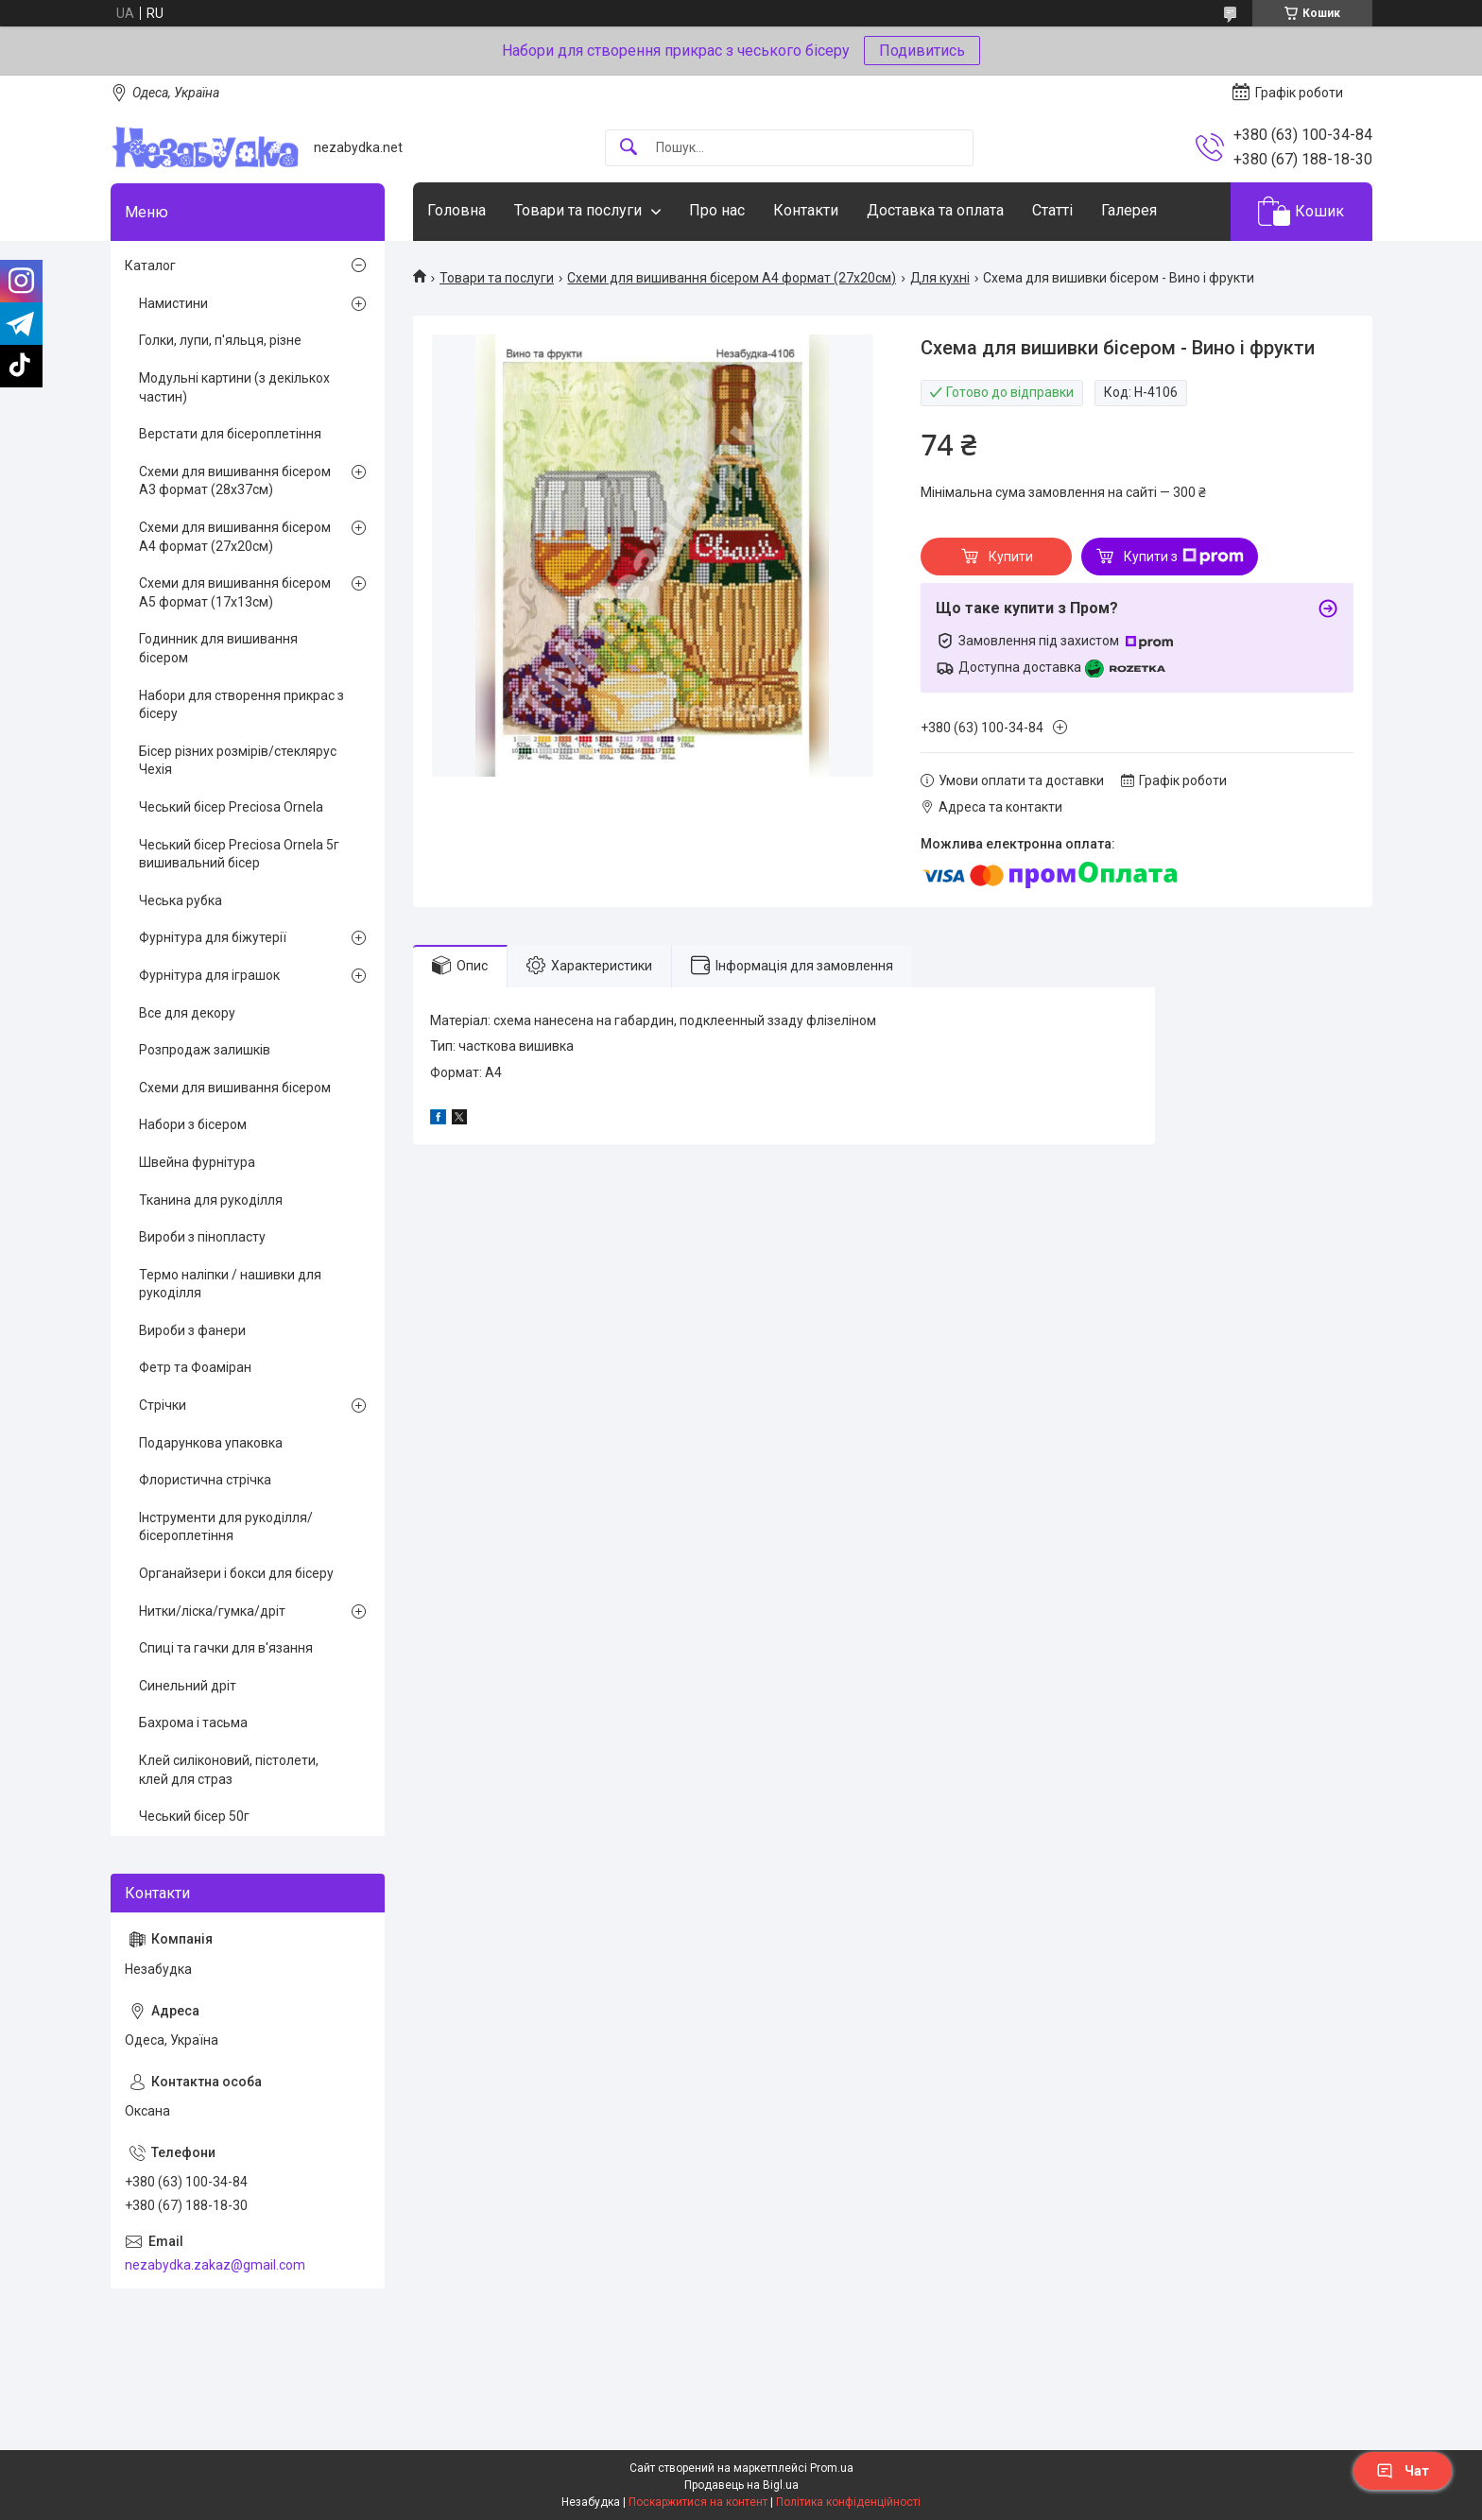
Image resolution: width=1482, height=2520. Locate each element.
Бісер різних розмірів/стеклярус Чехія (237, 761)
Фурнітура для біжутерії (212, 937)
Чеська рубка (180, 900)
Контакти (805, 210)
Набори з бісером (193, 1124)
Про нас (717, 210)
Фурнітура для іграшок (209, 975)
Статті (1052, 210)
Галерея (1129, 210)
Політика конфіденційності (848, 2502)
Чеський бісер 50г (194, 1816)
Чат (1402, 2470)
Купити (1011, 556)
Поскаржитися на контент (698, 2502)
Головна (456, 210)
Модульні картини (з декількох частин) (234, 387)
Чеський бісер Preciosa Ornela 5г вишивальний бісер (239, 854)
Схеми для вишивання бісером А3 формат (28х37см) (235, 481)
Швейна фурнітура (197, 1162)
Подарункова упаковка (211, 1442)
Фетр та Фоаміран (195, 1367)
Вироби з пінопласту (202, 1236)
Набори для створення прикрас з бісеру (241, 705)
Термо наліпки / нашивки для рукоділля (230, 1284)
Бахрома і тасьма (193, 1722)
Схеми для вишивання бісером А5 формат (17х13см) (235, 592)
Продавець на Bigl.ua (741, 2485)
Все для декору (187, 1012)
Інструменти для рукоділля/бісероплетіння (226, 1527)
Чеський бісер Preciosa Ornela (231, 806)
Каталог (150, 265)
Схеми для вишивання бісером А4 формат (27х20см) (731, 277)
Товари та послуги (578, 210)
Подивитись (922, 51)
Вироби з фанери (192, 1330)
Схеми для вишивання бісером (235, 1087)
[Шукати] (628, 148)
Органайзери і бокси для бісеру (236, 1573)
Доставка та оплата (935, 210)
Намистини (173, 303)
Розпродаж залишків (204, 1049)
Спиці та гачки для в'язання (226, 1647)
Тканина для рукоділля (211, 1200)
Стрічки (162, 1405)
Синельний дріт (187, 1685)
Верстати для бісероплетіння (230, 433)
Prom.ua (831, 2468)
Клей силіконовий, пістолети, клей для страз (229, 1770)
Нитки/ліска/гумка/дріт (212, 1611)
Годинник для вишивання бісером (218, 648)
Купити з (1184, 556)
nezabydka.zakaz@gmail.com (215, 2264)
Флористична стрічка (205, 1479)
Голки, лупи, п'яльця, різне (220, 340)
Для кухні (940, 277)
